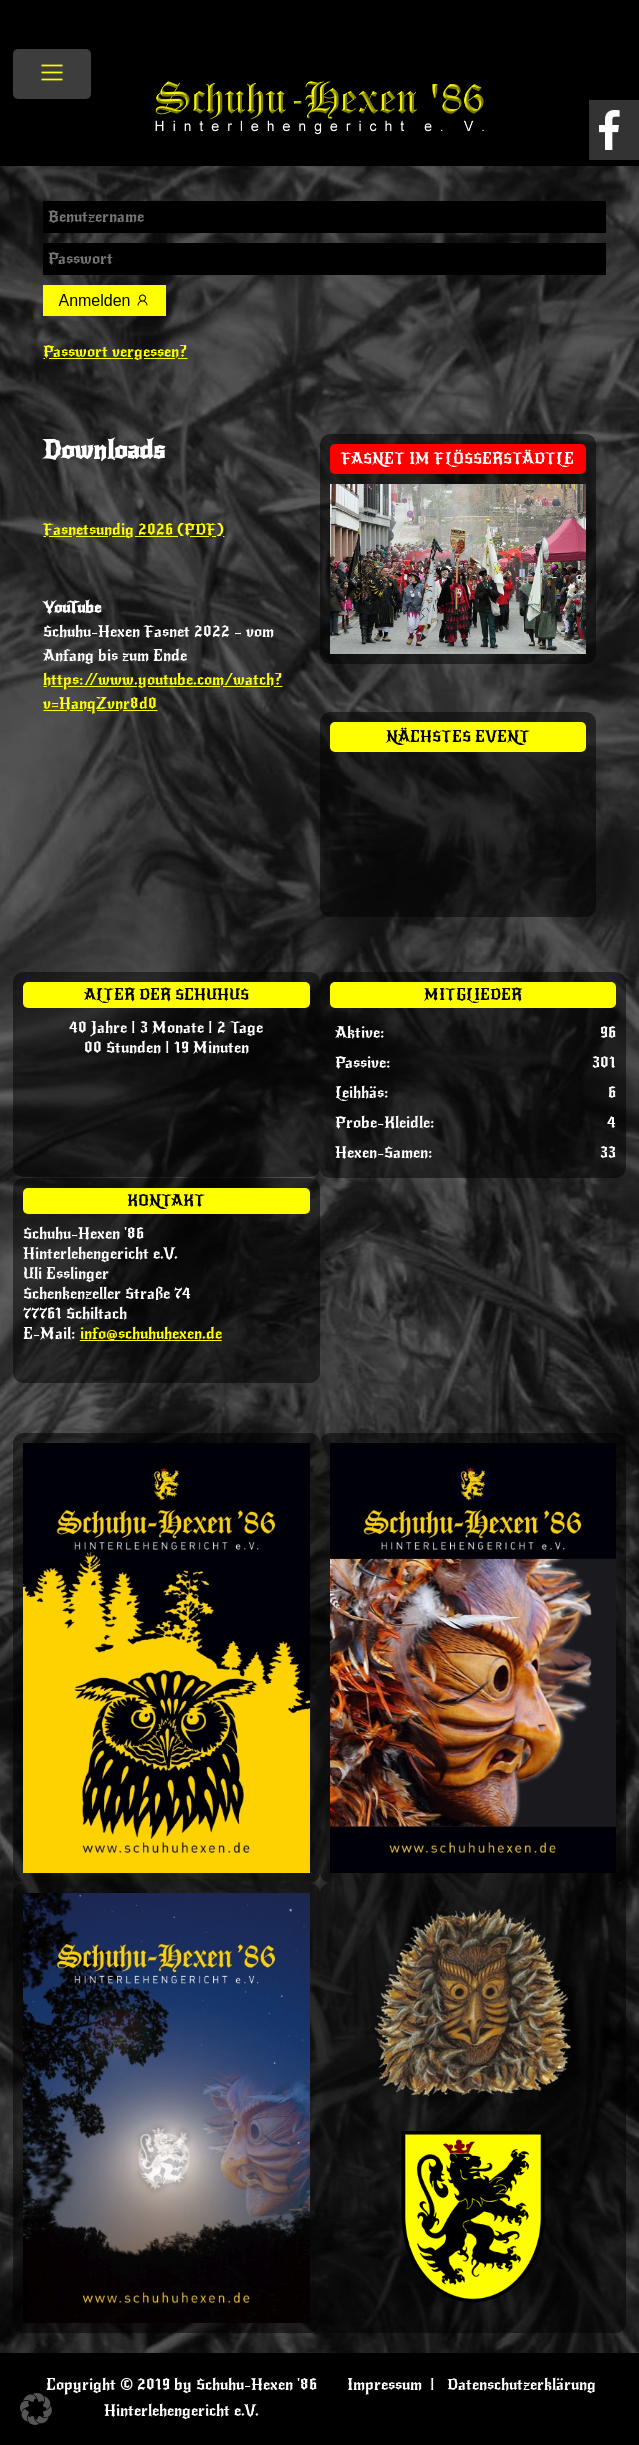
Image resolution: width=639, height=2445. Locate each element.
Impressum (384, 2385)
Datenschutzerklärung (521, 2385)
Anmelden (104, 300)
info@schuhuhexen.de (151, 1334)
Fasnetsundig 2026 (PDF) (133, 530)
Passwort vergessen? (115, 352)
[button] (36, 2409)
